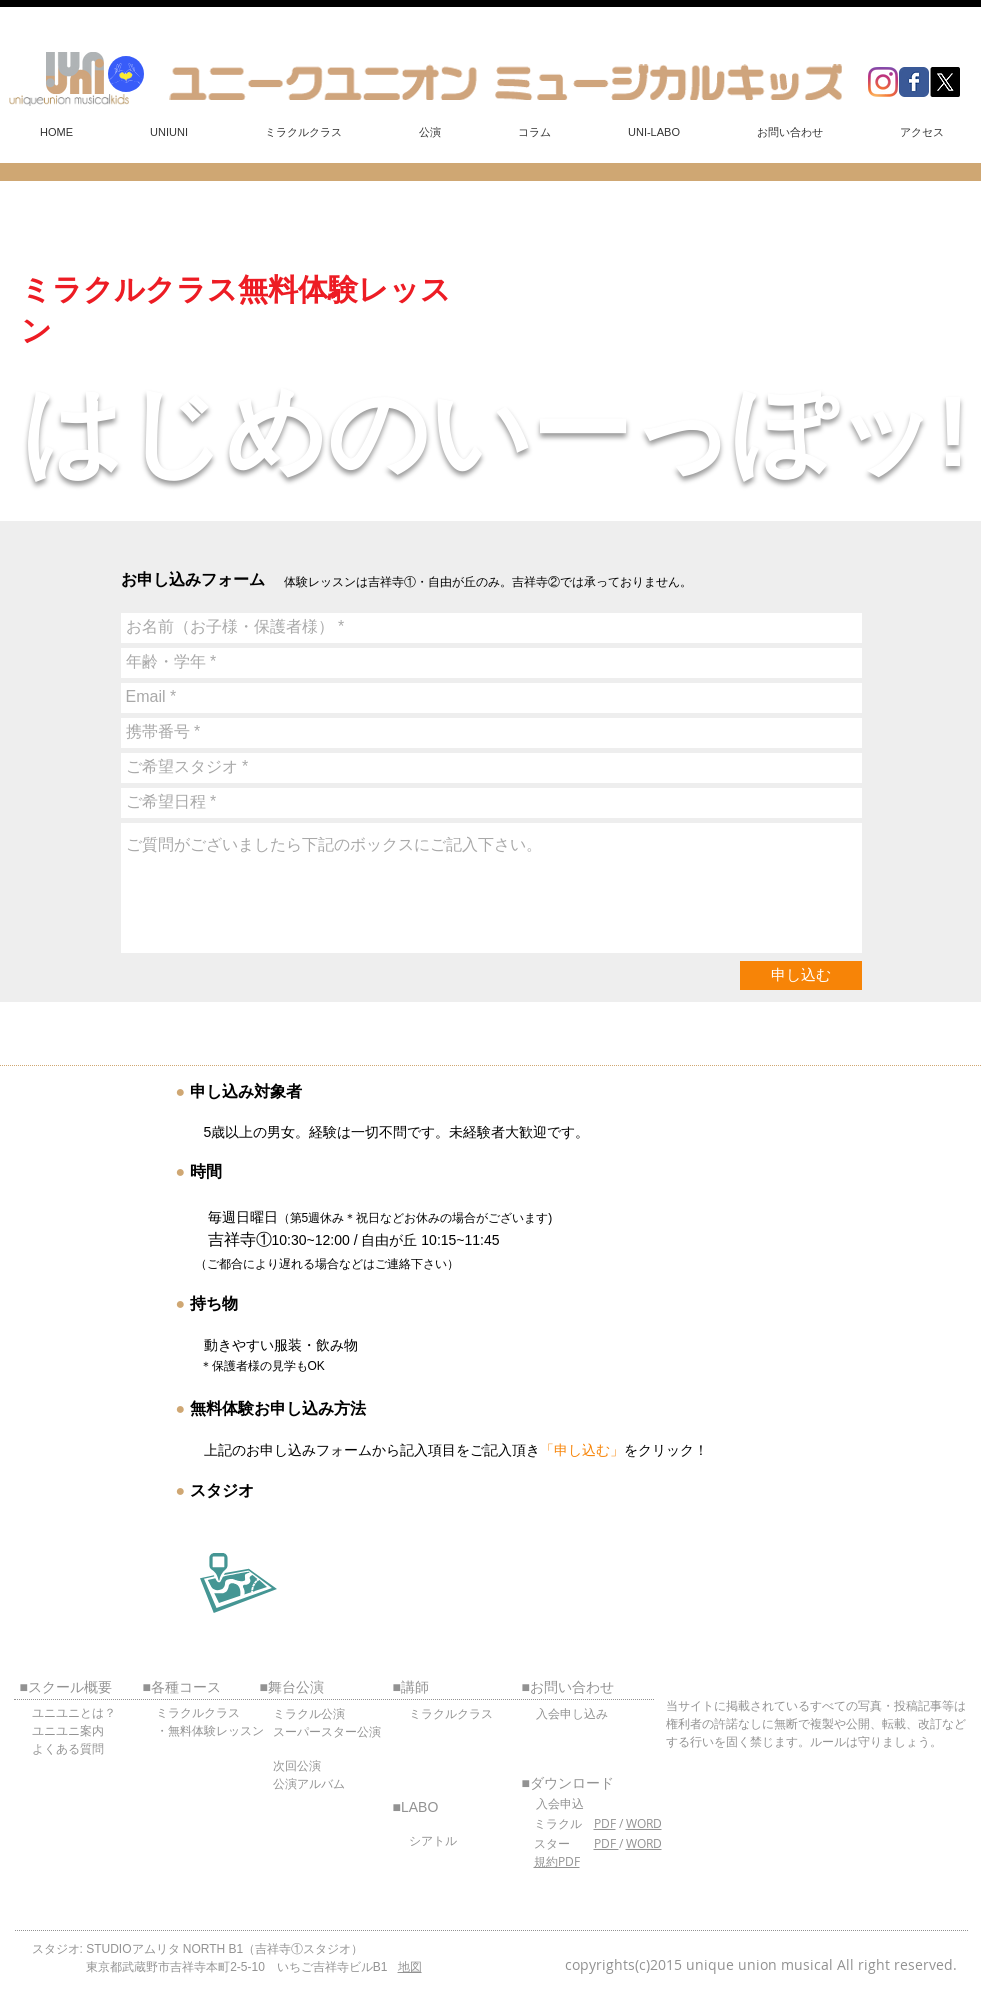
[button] (169, 132)
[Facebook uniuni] (914, 82)
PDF (605, 1823)
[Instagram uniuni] (883, 82)
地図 (410, 1967)
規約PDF (557, 1861)
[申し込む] (801, 975)
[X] (945, 82)
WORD (644, 1823)
